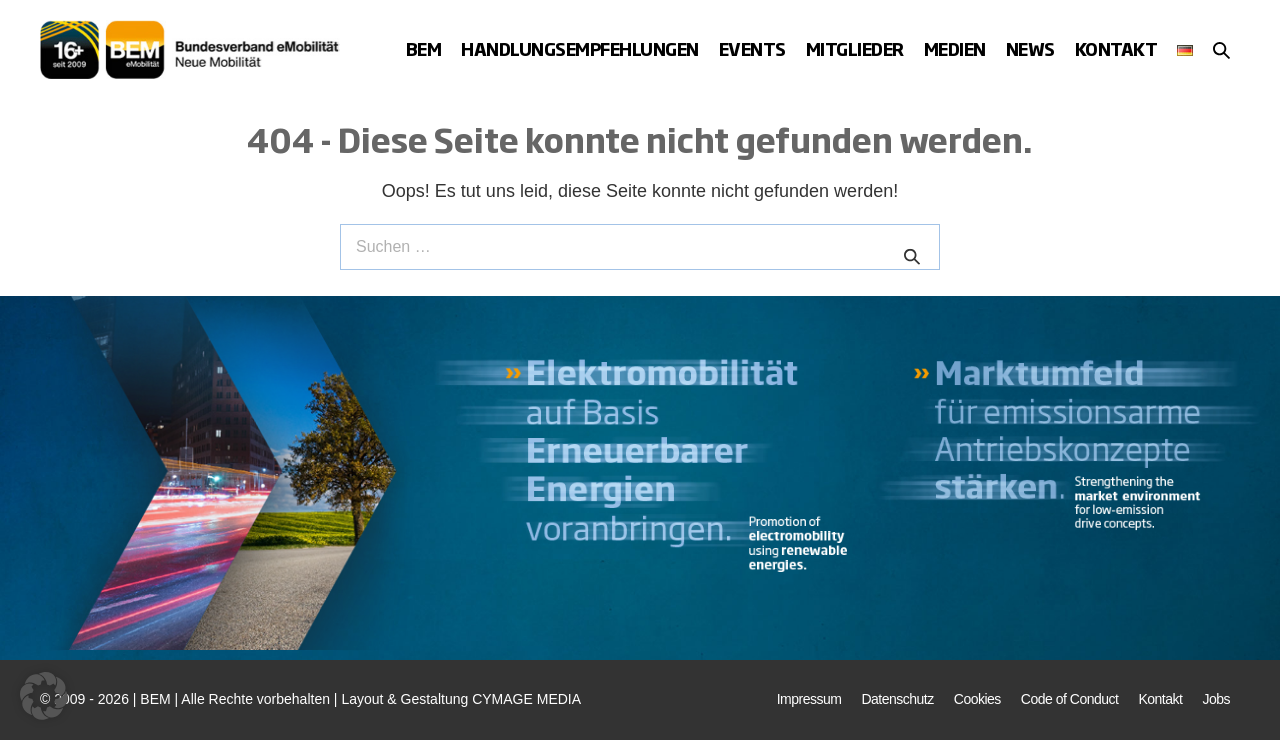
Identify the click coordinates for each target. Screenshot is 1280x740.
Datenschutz (897, 699)
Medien (955, 48)
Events (752, 48)
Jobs (1216, 699)
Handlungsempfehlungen (580, 48)
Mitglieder (855, 48)
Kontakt (1116, 48)
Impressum (809, 699)
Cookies (977, 699)
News (1030, 48)
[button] (1221, 50)
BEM (424, 48)
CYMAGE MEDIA (526, 699)
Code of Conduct (1070, 699)
